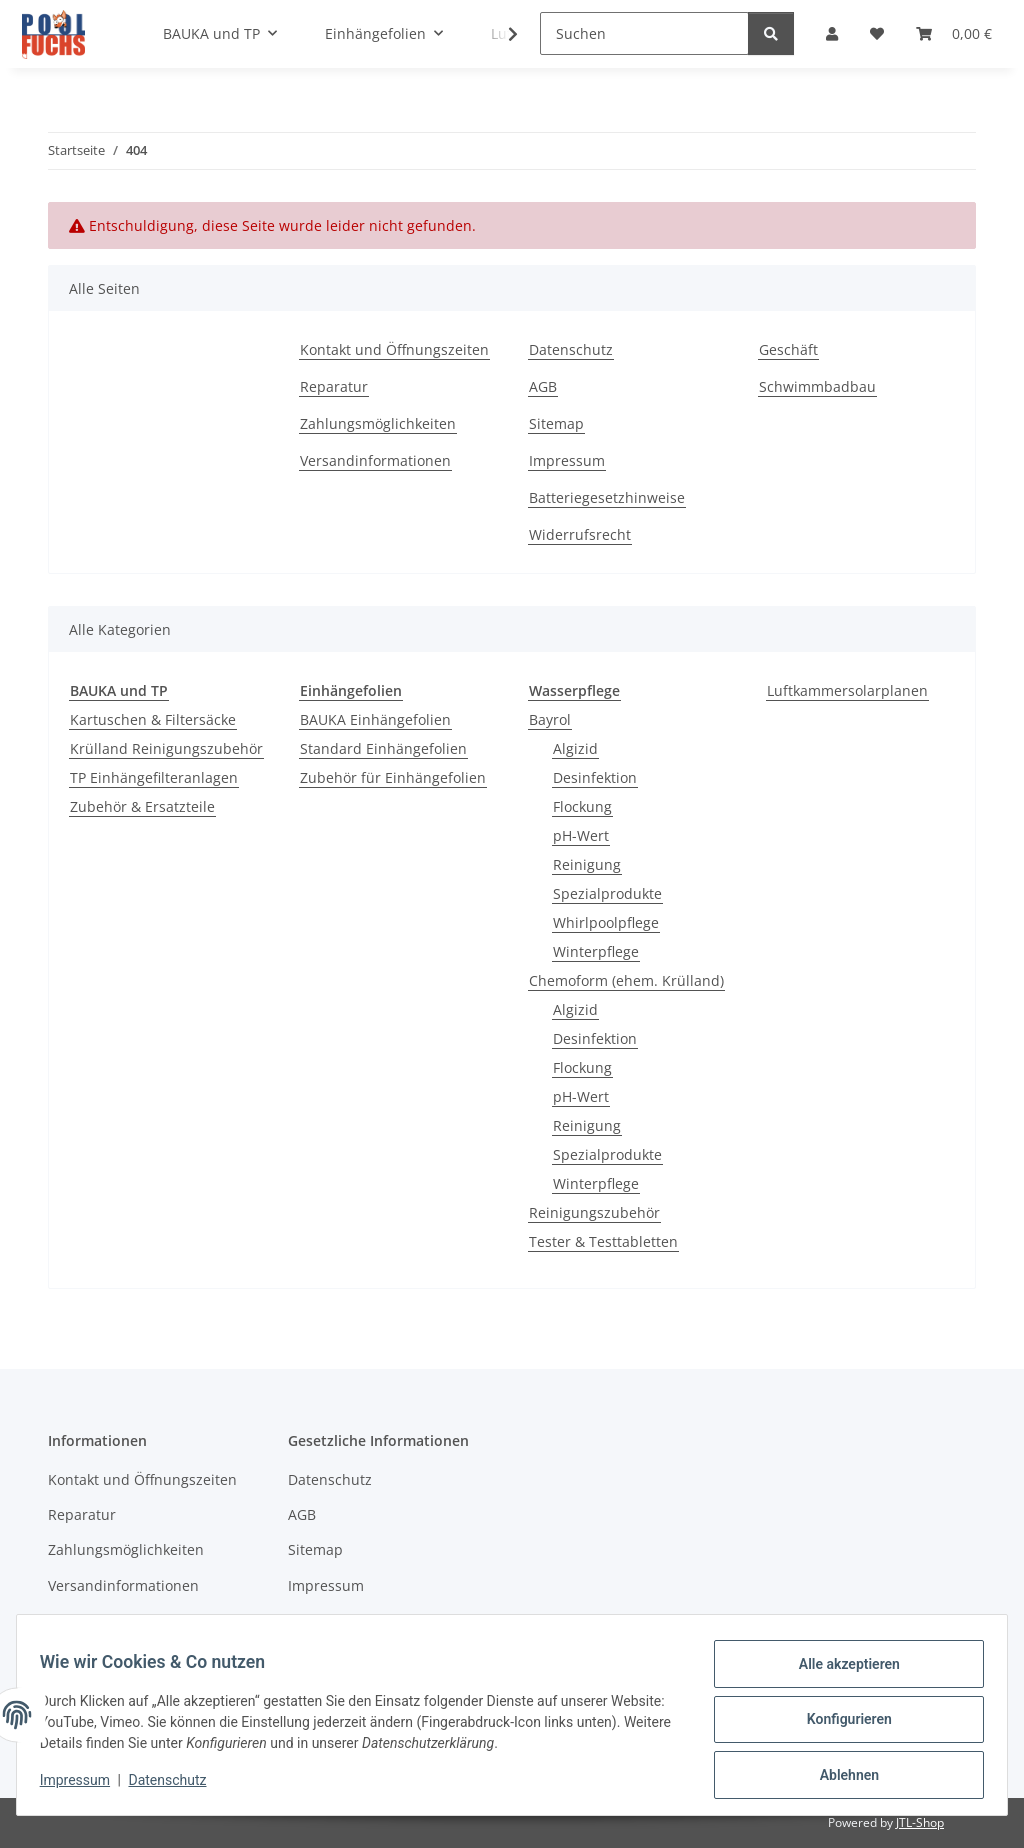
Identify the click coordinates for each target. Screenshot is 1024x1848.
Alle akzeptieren (839, 1673)
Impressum (84, 1786)
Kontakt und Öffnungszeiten (394, 349)
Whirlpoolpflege (606, 922)
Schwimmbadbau (817, 386)
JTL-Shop (920, 1822)
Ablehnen (839, 1777)
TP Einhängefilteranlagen (154, 777)
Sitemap (556, 423)
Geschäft (788, 349)
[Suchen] (644, 33)
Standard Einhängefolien (383, 748)
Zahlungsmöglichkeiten (378, 423)
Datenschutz (177, 1786)
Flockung (582, 806)
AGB (543, 386)
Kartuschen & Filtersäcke (153, 719)
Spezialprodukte (607, 893)
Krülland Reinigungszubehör (166, 748)
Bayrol (550, 719)
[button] (500, 34)
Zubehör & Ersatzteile (142, 806)
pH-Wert (581, 835)
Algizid (575, 748)
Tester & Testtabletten (603, 1241)
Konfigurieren (839, 1725)
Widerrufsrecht (580, 534)
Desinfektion (595, 777)
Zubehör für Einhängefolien (393, 777)
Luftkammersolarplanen (847, 690)
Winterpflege (596, 951)
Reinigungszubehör (594, 1212)
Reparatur (334, 386)
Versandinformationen (375, 460)
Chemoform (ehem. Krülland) (626, 980)
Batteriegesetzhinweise (607, 497)
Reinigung (587, 864)
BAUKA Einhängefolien (375, 719)
